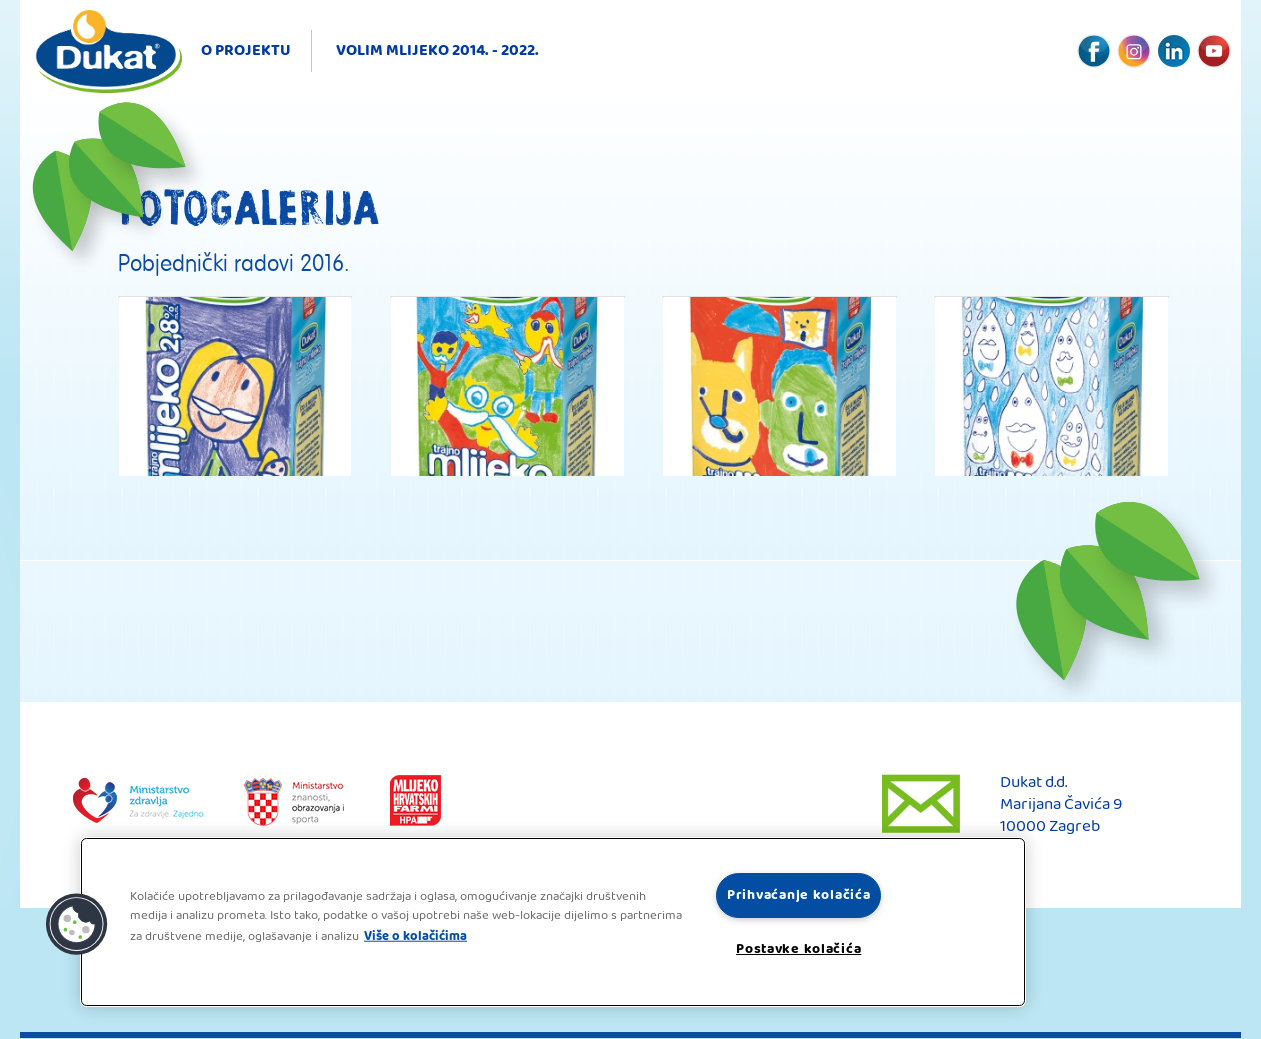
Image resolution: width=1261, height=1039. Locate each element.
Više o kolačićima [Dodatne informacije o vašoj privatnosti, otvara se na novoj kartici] (415, 936)
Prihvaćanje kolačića (798, 895)
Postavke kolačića (798, 949)
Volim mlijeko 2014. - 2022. (437, 50)
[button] (77, 925)
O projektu (246, 50)
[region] (553, 922)
